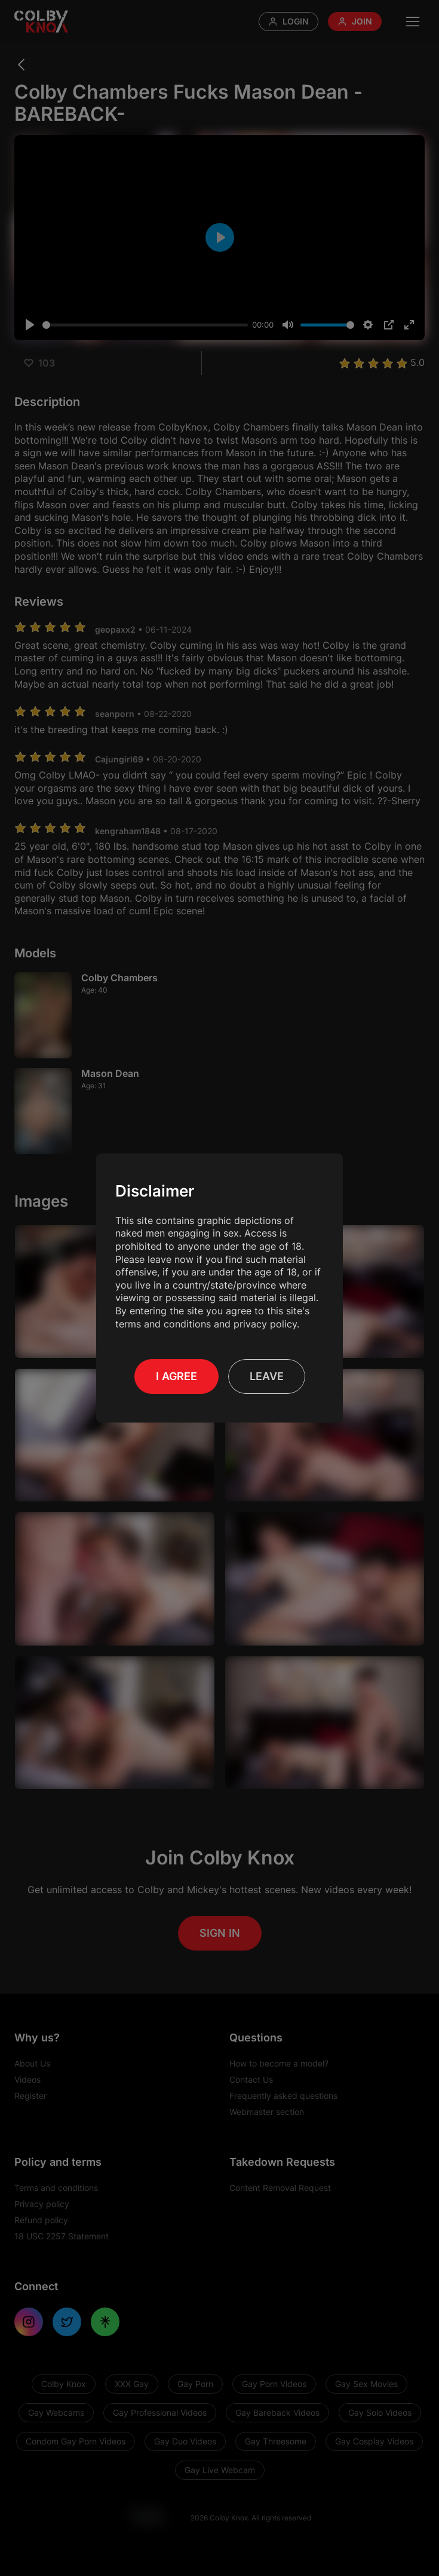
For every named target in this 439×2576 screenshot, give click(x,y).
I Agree (176, 1376)
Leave (267, 1376)
